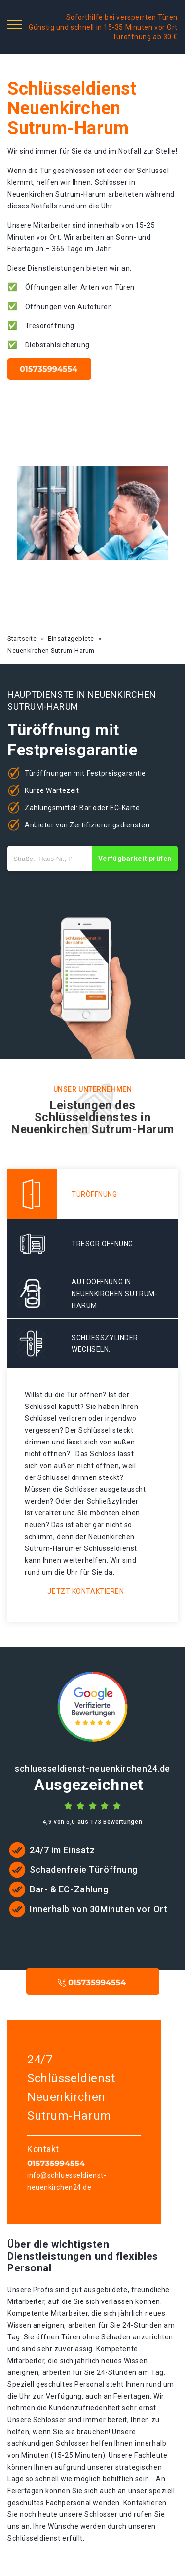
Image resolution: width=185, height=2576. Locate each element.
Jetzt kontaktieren (85, 1591)
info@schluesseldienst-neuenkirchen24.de (66, 2181)
